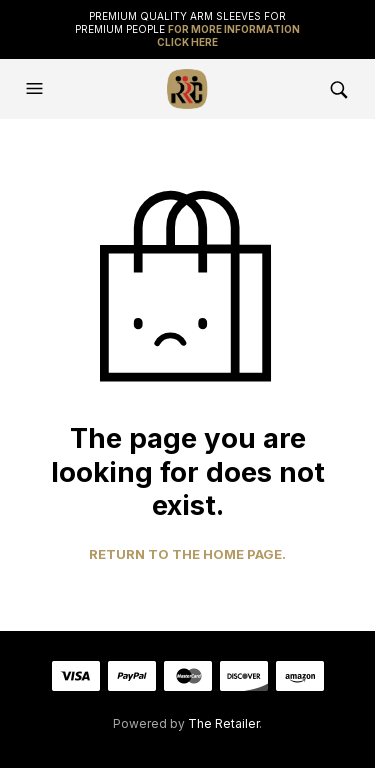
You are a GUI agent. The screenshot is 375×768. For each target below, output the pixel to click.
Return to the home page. (187, 554)
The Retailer (223, 723)
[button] (37, 89)
